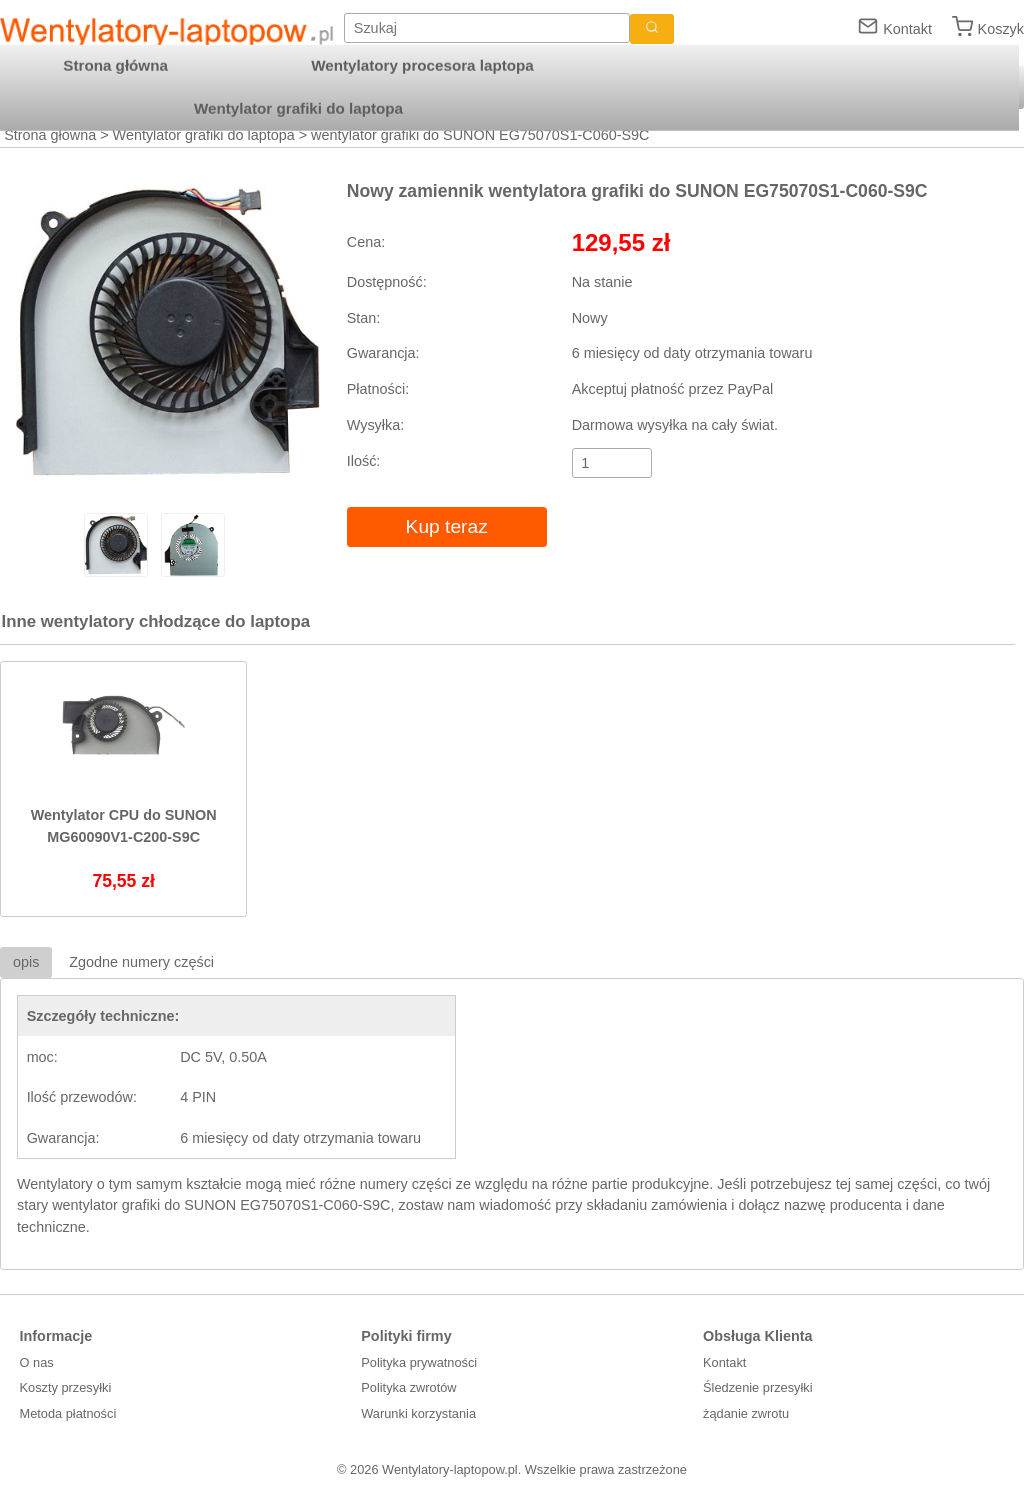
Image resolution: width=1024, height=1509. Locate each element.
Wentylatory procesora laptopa (422, 65)
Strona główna (50, 135)
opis (26, 962)
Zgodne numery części (141, 962)
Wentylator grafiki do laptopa (204, 135)
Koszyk (1001, 30)
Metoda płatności (68, 1413)
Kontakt (907, 30)
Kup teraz (447, 526)
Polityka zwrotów (408, 1387)
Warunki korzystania (418, 1413)
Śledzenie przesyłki (758, 1387)
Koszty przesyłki (66, 1387)
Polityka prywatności (419, 1362)
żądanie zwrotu (746, 1413)
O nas (37, 1362)
